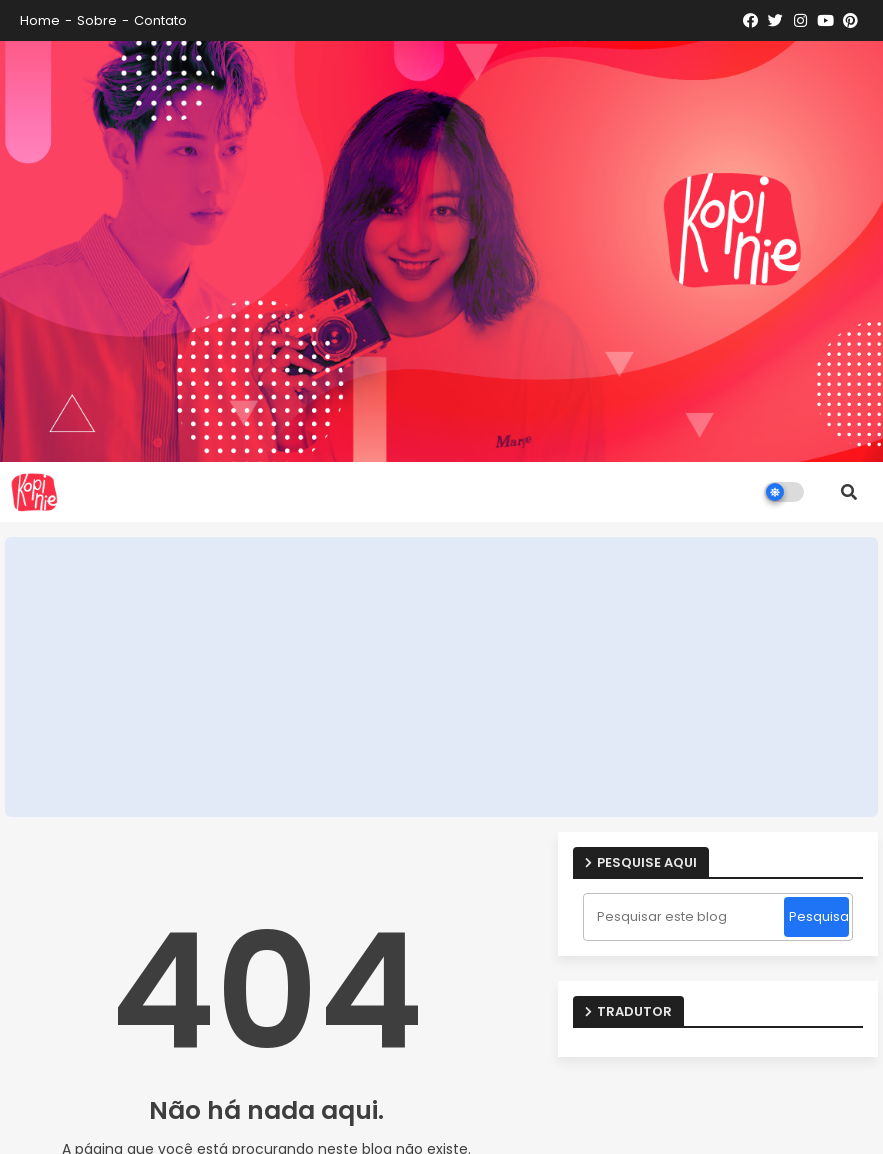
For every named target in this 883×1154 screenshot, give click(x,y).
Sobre (97, 20)
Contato (160, 20)
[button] (849, 492)
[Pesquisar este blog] (685, 917)
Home (40, 20)
